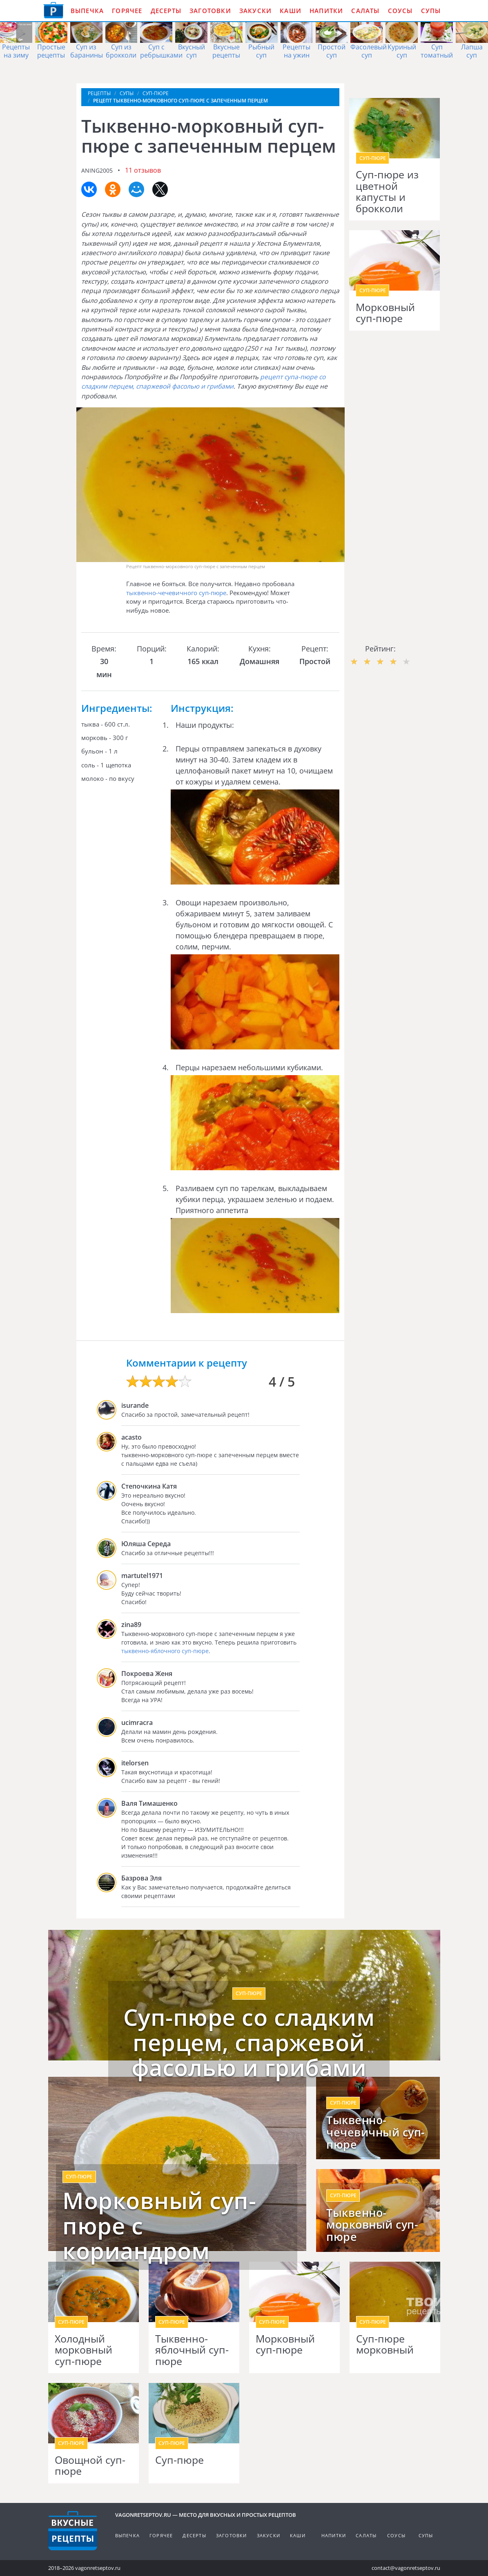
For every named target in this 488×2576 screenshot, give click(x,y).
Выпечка (87, 11)
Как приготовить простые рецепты (53, 10)
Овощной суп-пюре (90, 2465)
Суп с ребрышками (161, 51)
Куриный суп (402, 51)
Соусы (400, 11)
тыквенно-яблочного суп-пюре (165, 1651)
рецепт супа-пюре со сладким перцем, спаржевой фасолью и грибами (203, 381)
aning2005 (97, 170)
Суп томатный (437, 51)
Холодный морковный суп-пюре (83, 2350)
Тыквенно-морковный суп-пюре (372, 2225)
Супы (431, 11)
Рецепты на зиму (16, 51)
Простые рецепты (51, 51)
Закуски (255, 11)
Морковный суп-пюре (385, 313)
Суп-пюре (179, 2460)
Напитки (326, 11)
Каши (290, 11)
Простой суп (331, 51)
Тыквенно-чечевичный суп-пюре (375, 2132)
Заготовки (210, 11)
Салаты (365, 11)
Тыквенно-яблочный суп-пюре (192, 2350)
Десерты (166, 11)
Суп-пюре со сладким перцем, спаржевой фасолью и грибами (249, 2042)
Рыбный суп (261, 51)
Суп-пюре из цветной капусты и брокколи (387, 191)
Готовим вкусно (72, 2530)
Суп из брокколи (121, 51)
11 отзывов (143, 170)
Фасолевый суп (368, 51)
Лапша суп (472, 51)
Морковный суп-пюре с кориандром (159, 2225)
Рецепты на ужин (296, 51)
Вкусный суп (191, 51)
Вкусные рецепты (226, 51)
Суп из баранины (86, 51)
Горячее (127, 11)
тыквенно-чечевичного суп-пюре (176, 593)
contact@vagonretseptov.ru (406, 2568)
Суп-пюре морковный (385, 2344)
